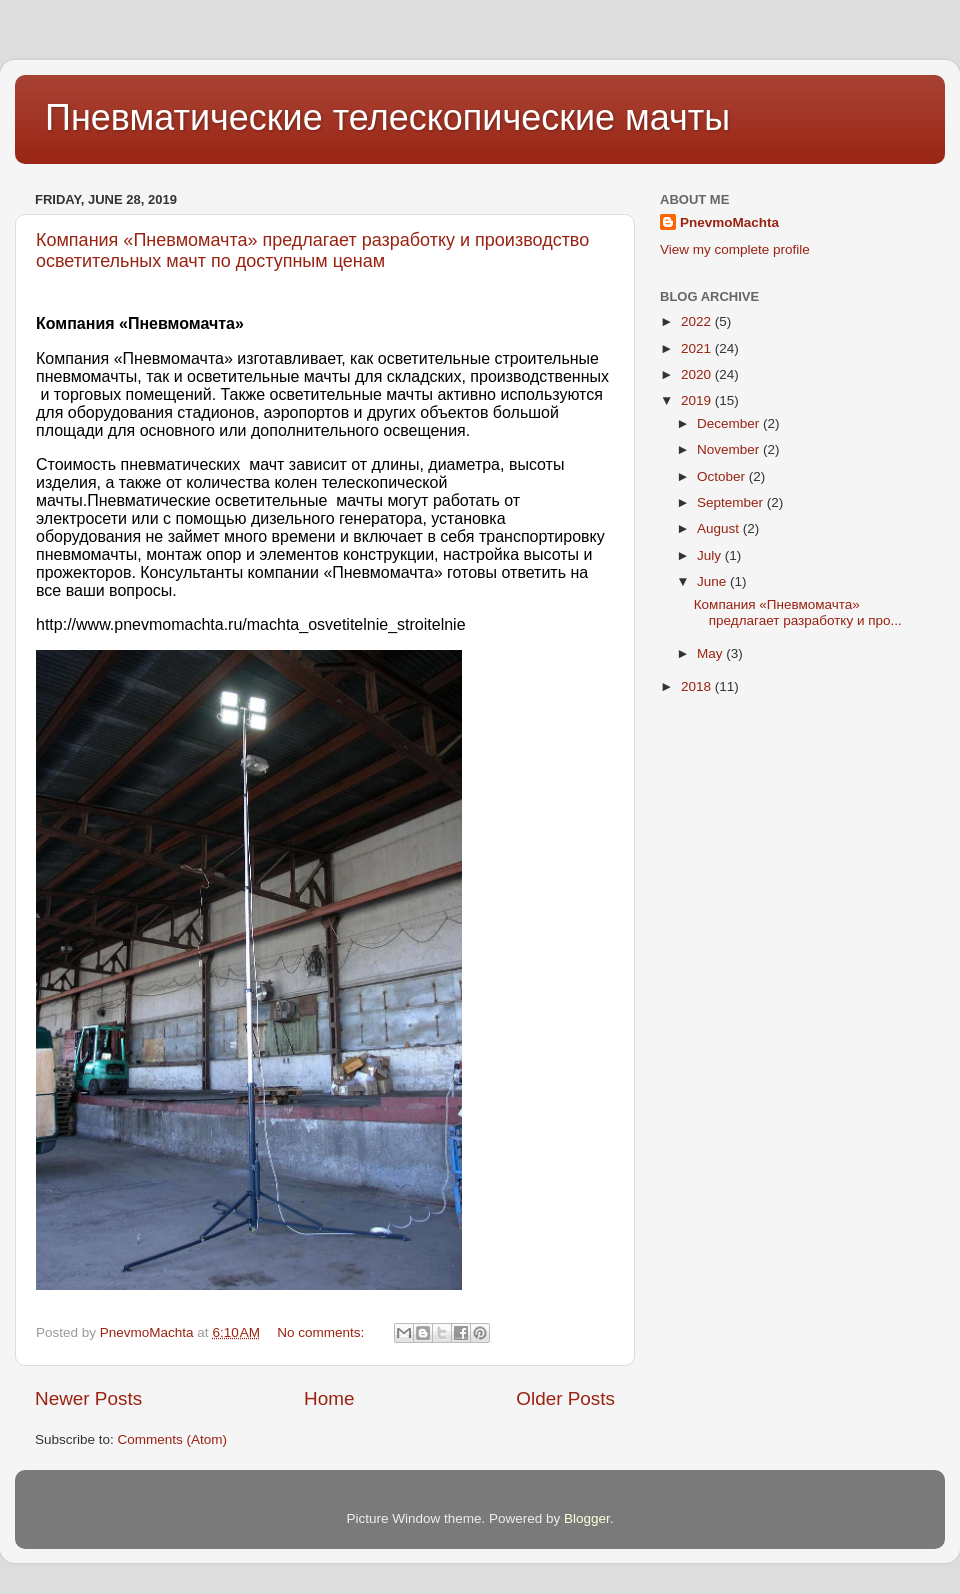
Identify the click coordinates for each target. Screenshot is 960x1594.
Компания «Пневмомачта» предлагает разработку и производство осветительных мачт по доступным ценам (312, 250)
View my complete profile (735, 249)
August (720, 528)
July (711, 555)
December (730, 423)
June (713, 581)
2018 (698, 686)
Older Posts (565, 1398)
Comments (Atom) (173, 1439)
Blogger (587, 1518)
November (730, 449)
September (732, 502)
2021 (698, 348)
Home (329, 1398)
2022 (698, 321)
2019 (698, 400)
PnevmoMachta (729, 222)
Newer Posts (88, 1398)
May (711, 653)
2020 (698, 374)
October (723, 476)
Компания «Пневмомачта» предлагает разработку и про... (798, 612)
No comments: (322, 1332)
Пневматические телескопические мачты (387, 117)
